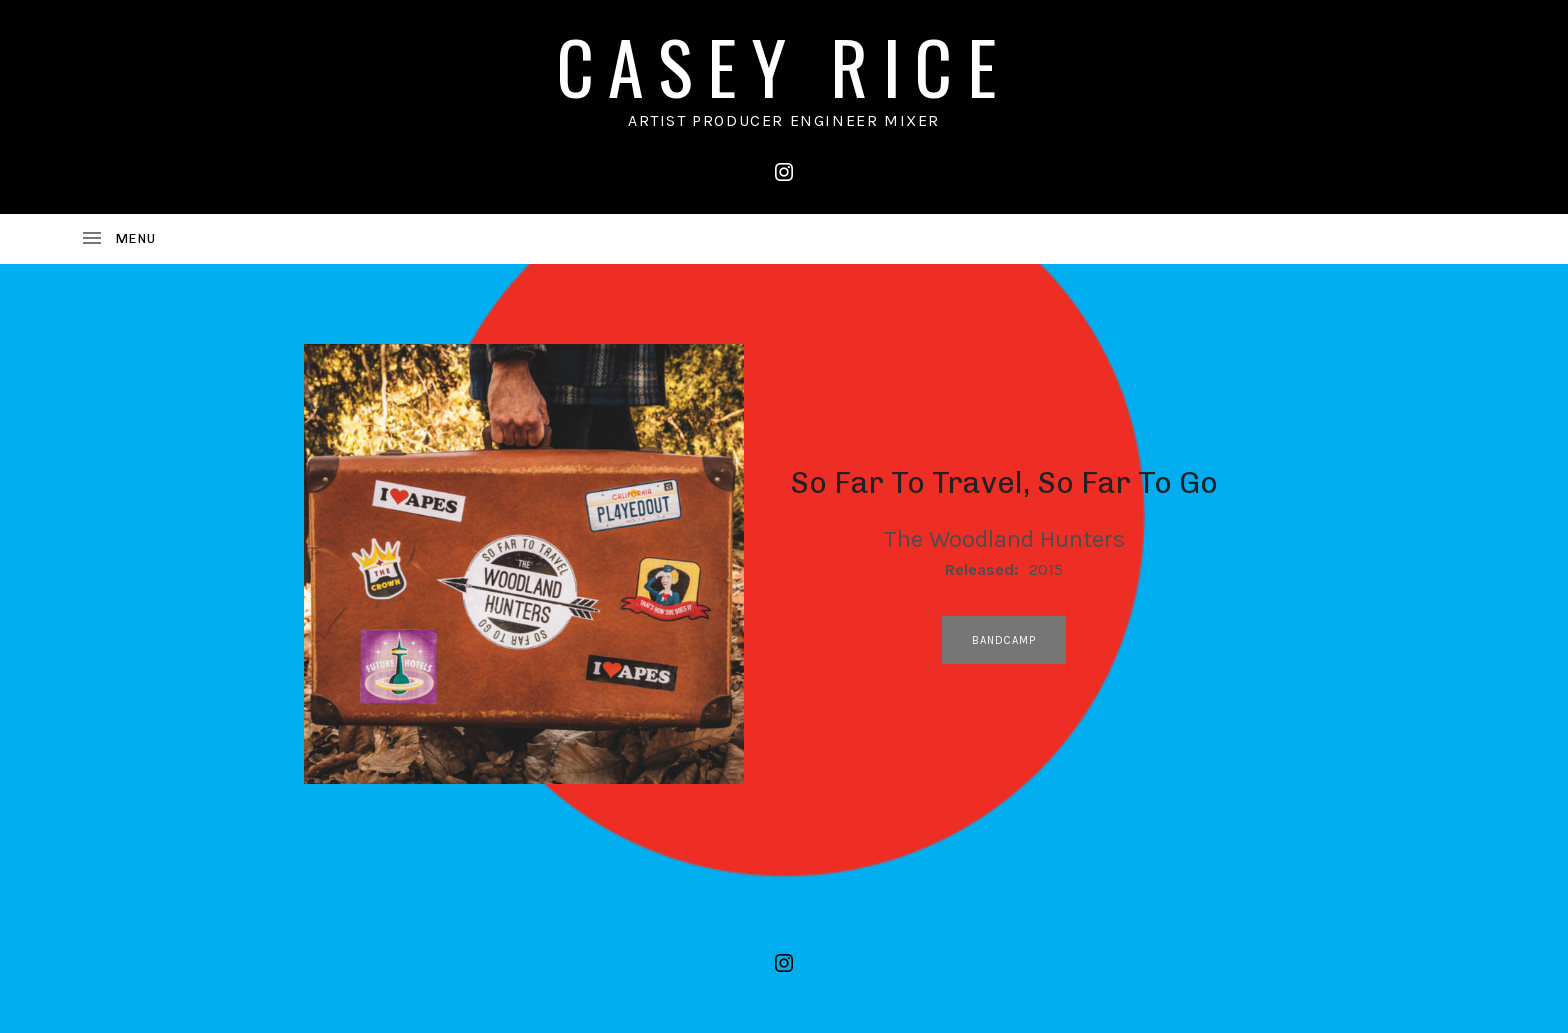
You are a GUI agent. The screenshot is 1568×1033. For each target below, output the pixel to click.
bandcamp (1004, 640)
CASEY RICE (784, 65)
